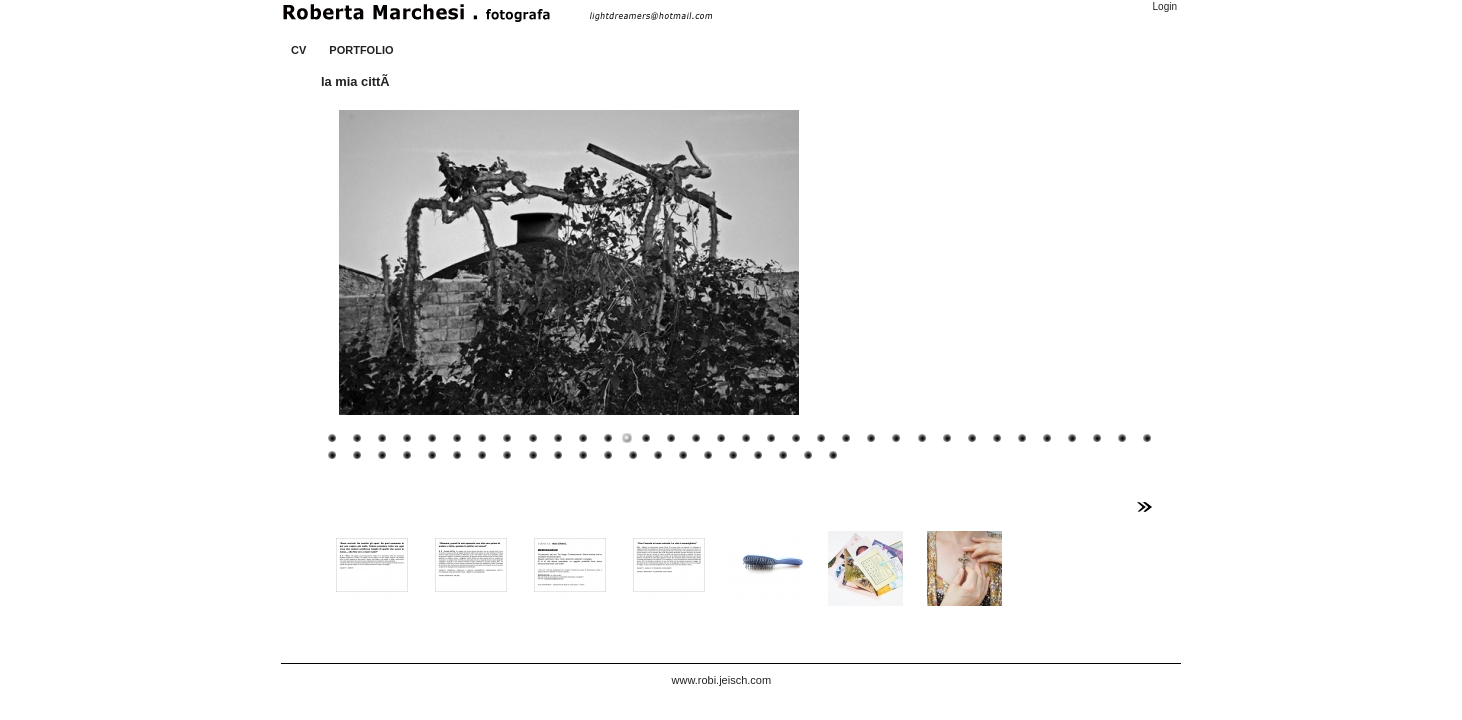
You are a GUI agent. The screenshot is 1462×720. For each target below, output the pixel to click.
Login (1165, 6)
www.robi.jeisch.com (722, 680)
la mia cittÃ (357, 81)
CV (298, 50)
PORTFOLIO (361, 50)
